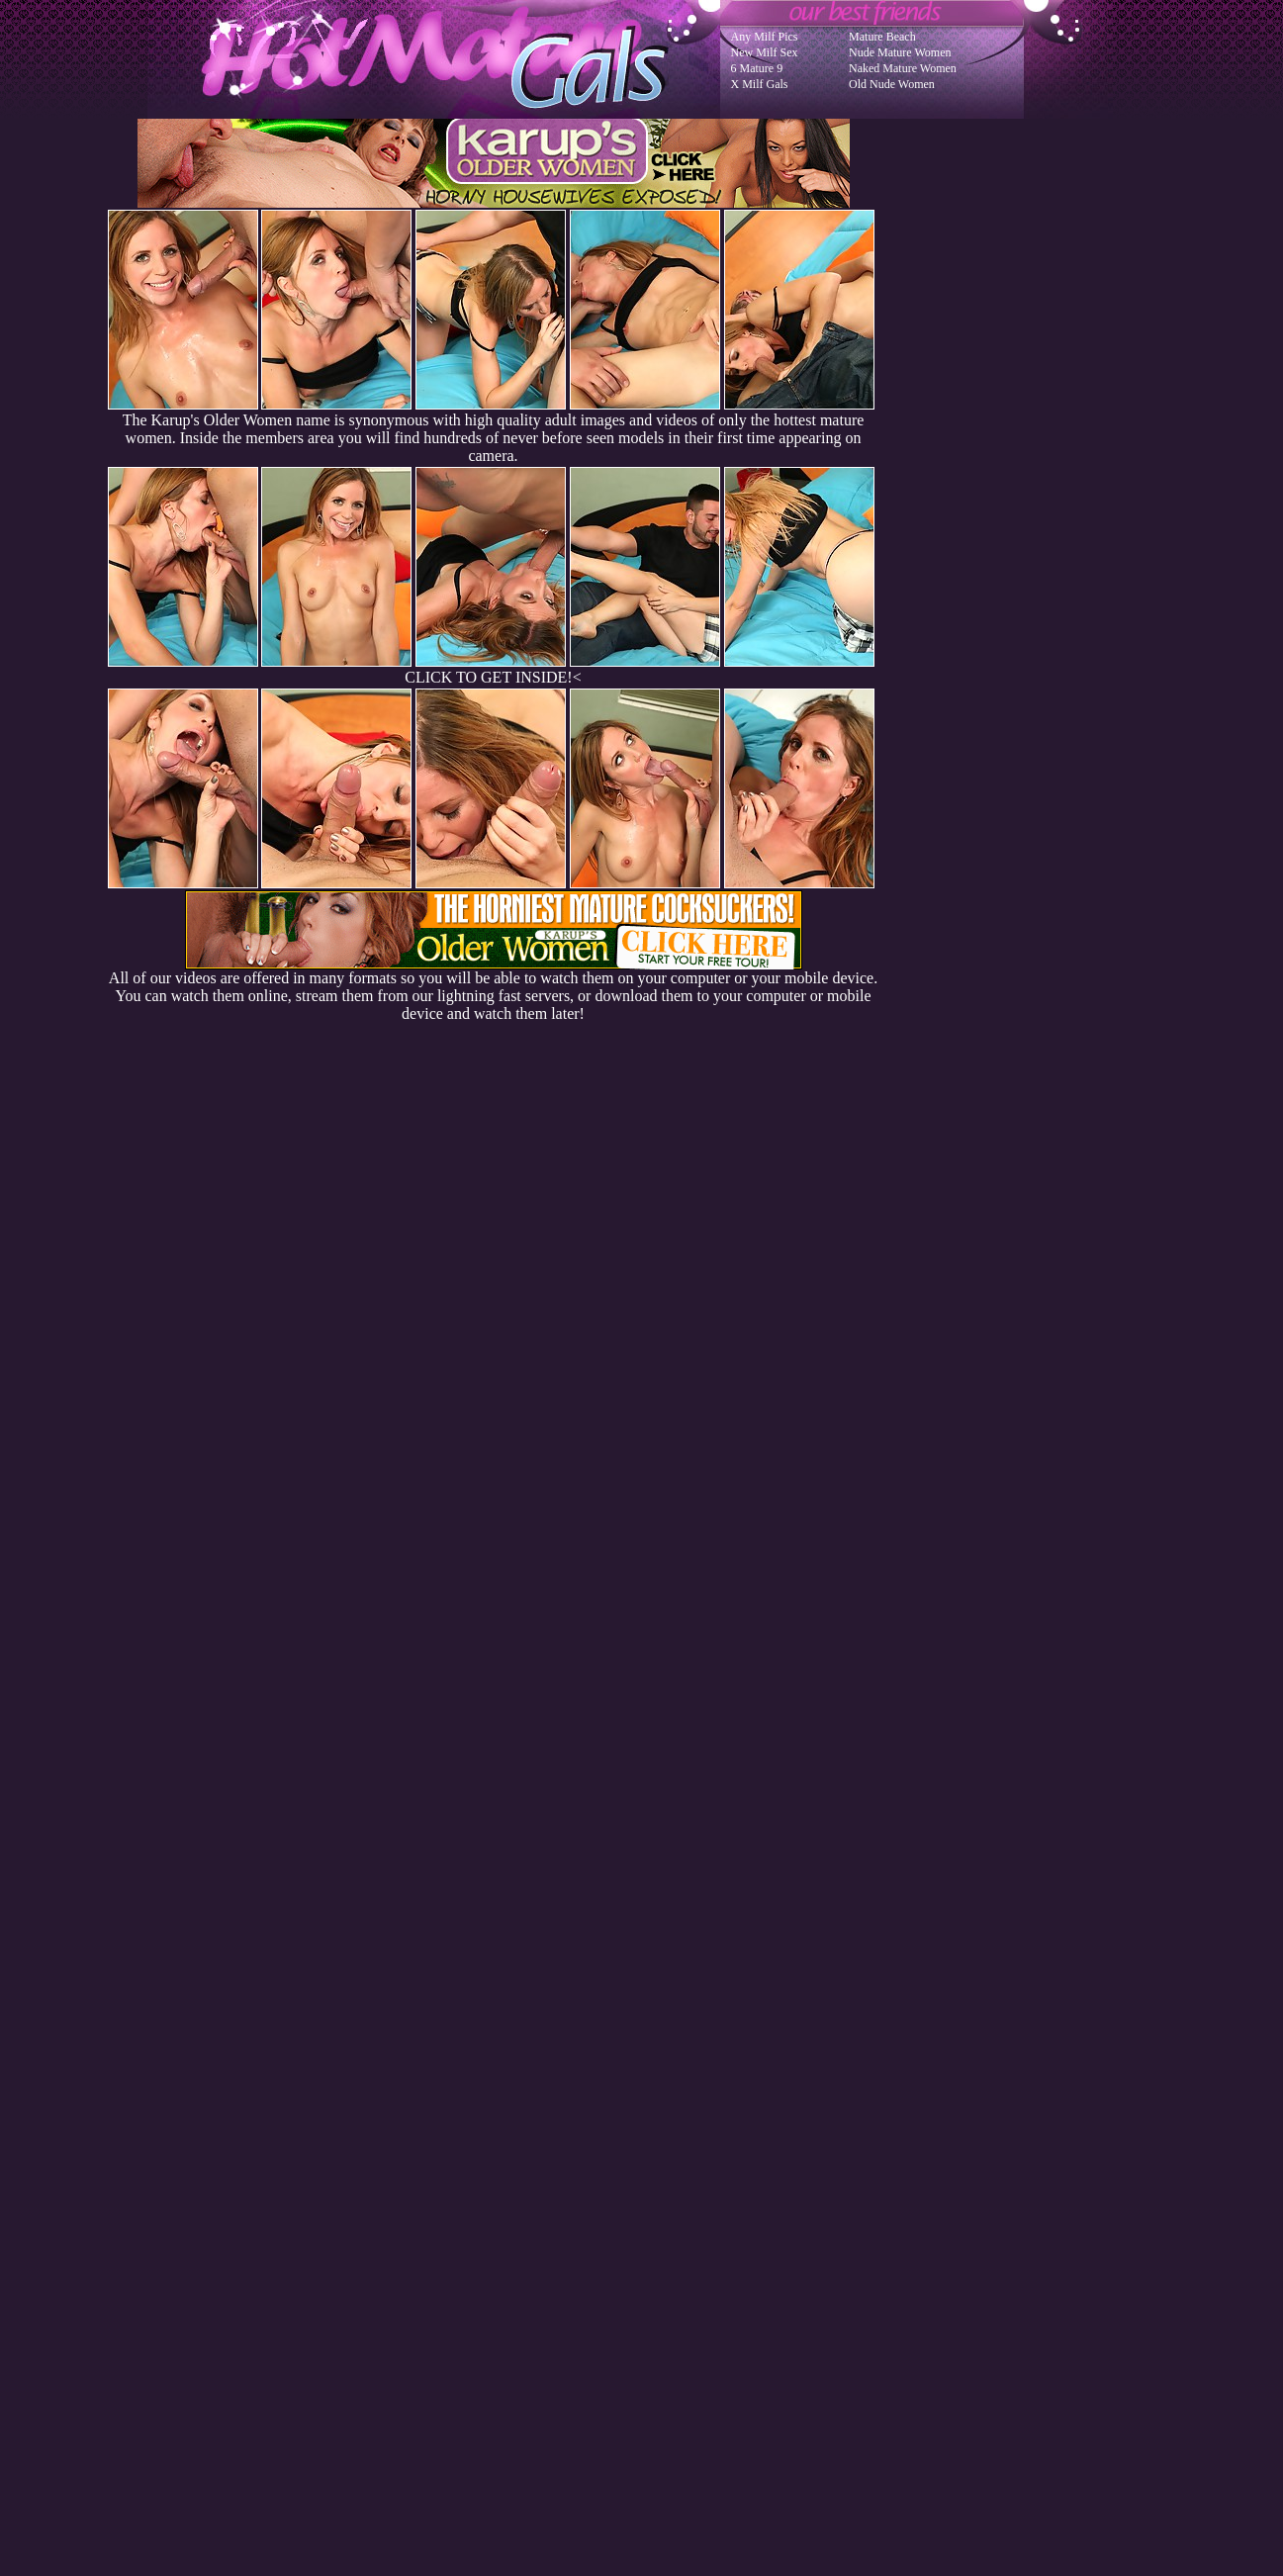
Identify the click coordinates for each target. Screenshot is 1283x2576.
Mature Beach (882, 37)
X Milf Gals (759, 84)
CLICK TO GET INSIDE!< (493, 677)
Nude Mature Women (900, 52)
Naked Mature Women (903, 68)
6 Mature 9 (757, 68)
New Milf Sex (764, 52)
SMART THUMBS (676, 2177)
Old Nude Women (892, 84)
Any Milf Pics (764, 37)
